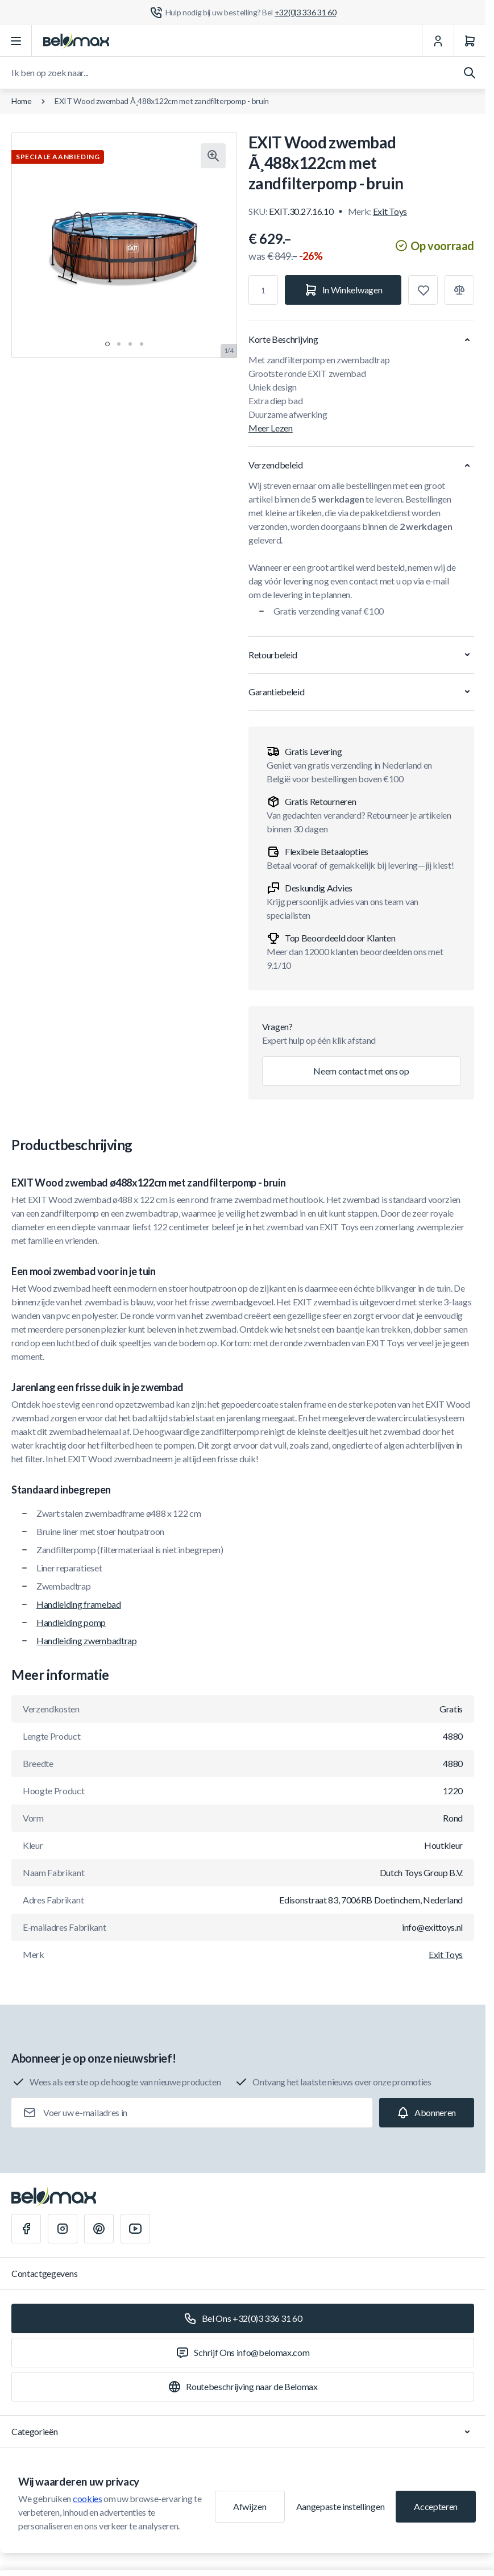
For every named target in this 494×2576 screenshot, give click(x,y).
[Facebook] (26, 2228)
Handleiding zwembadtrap (86, 1640)
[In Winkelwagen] (343, 290)
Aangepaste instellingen (340, 2506)
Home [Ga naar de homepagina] (21, 101)
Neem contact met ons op (361, 1070)
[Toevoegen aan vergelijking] (459, 290)
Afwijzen (249, 2506)
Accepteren (436, 2506)
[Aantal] (263, 290)
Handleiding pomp (71, 1622)
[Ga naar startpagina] (76, 41)
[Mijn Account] (438, 41)
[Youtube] (135, 2228)
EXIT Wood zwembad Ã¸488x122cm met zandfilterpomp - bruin (162, 101)
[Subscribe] (426, 2112)
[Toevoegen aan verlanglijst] (423, 290)
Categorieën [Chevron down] (242, 2431)
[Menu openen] (16, 41)
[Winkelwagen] (469, 41)
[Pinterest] (99, 2228)
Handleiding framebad (78, 1604)
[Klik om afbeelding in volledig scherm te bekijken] (213, 155)
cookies (87, 2498)
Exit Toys (390, 211)
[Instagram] (62, 2228)
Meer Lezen (270, 427)
